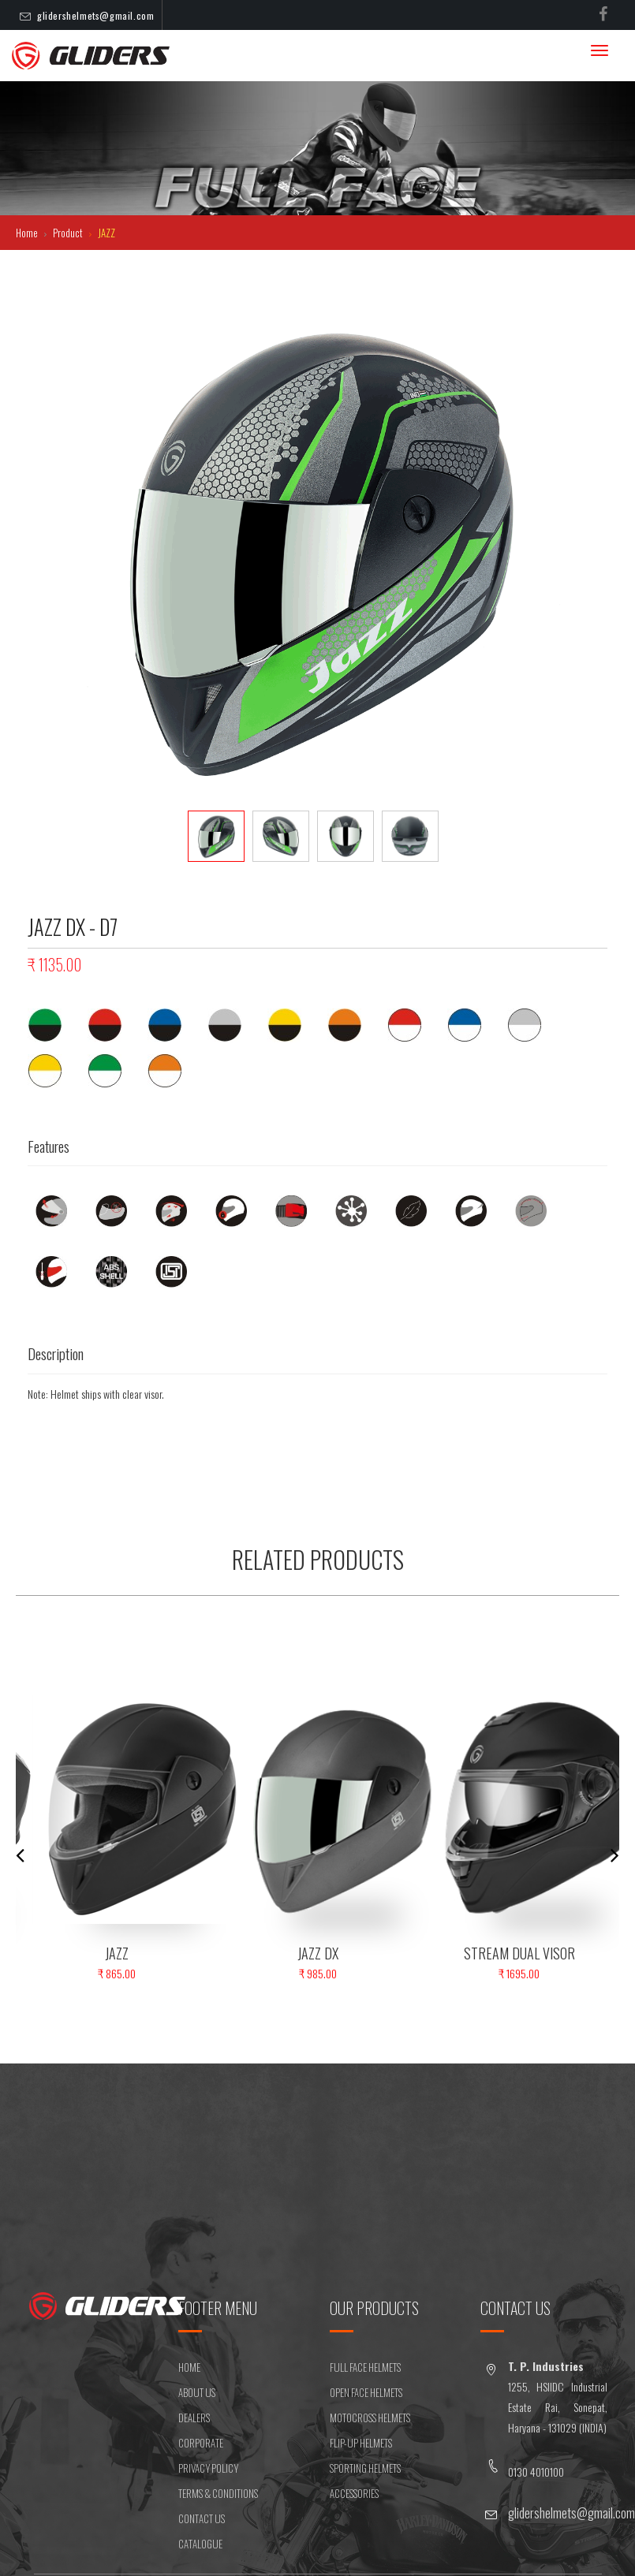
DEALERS (194, 2417)
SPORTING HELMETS (365, 2468)
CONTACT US (201, 2518)
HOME (189, 2367)
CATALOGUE (200, 2543)
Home (28, 232)
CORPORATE (200, 2442)
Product (69, 232)
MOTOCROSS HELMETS (370, 2417)
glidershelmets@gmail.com (95, 15)
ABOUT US (196, 2392)
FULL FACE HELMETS (365, 2367)
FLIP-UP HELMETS (361, 2442)
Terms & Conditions (218, 2493)
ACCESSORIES (354, 2493)
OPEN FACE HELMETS (366, 2392)
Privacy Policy (208, 2468)
